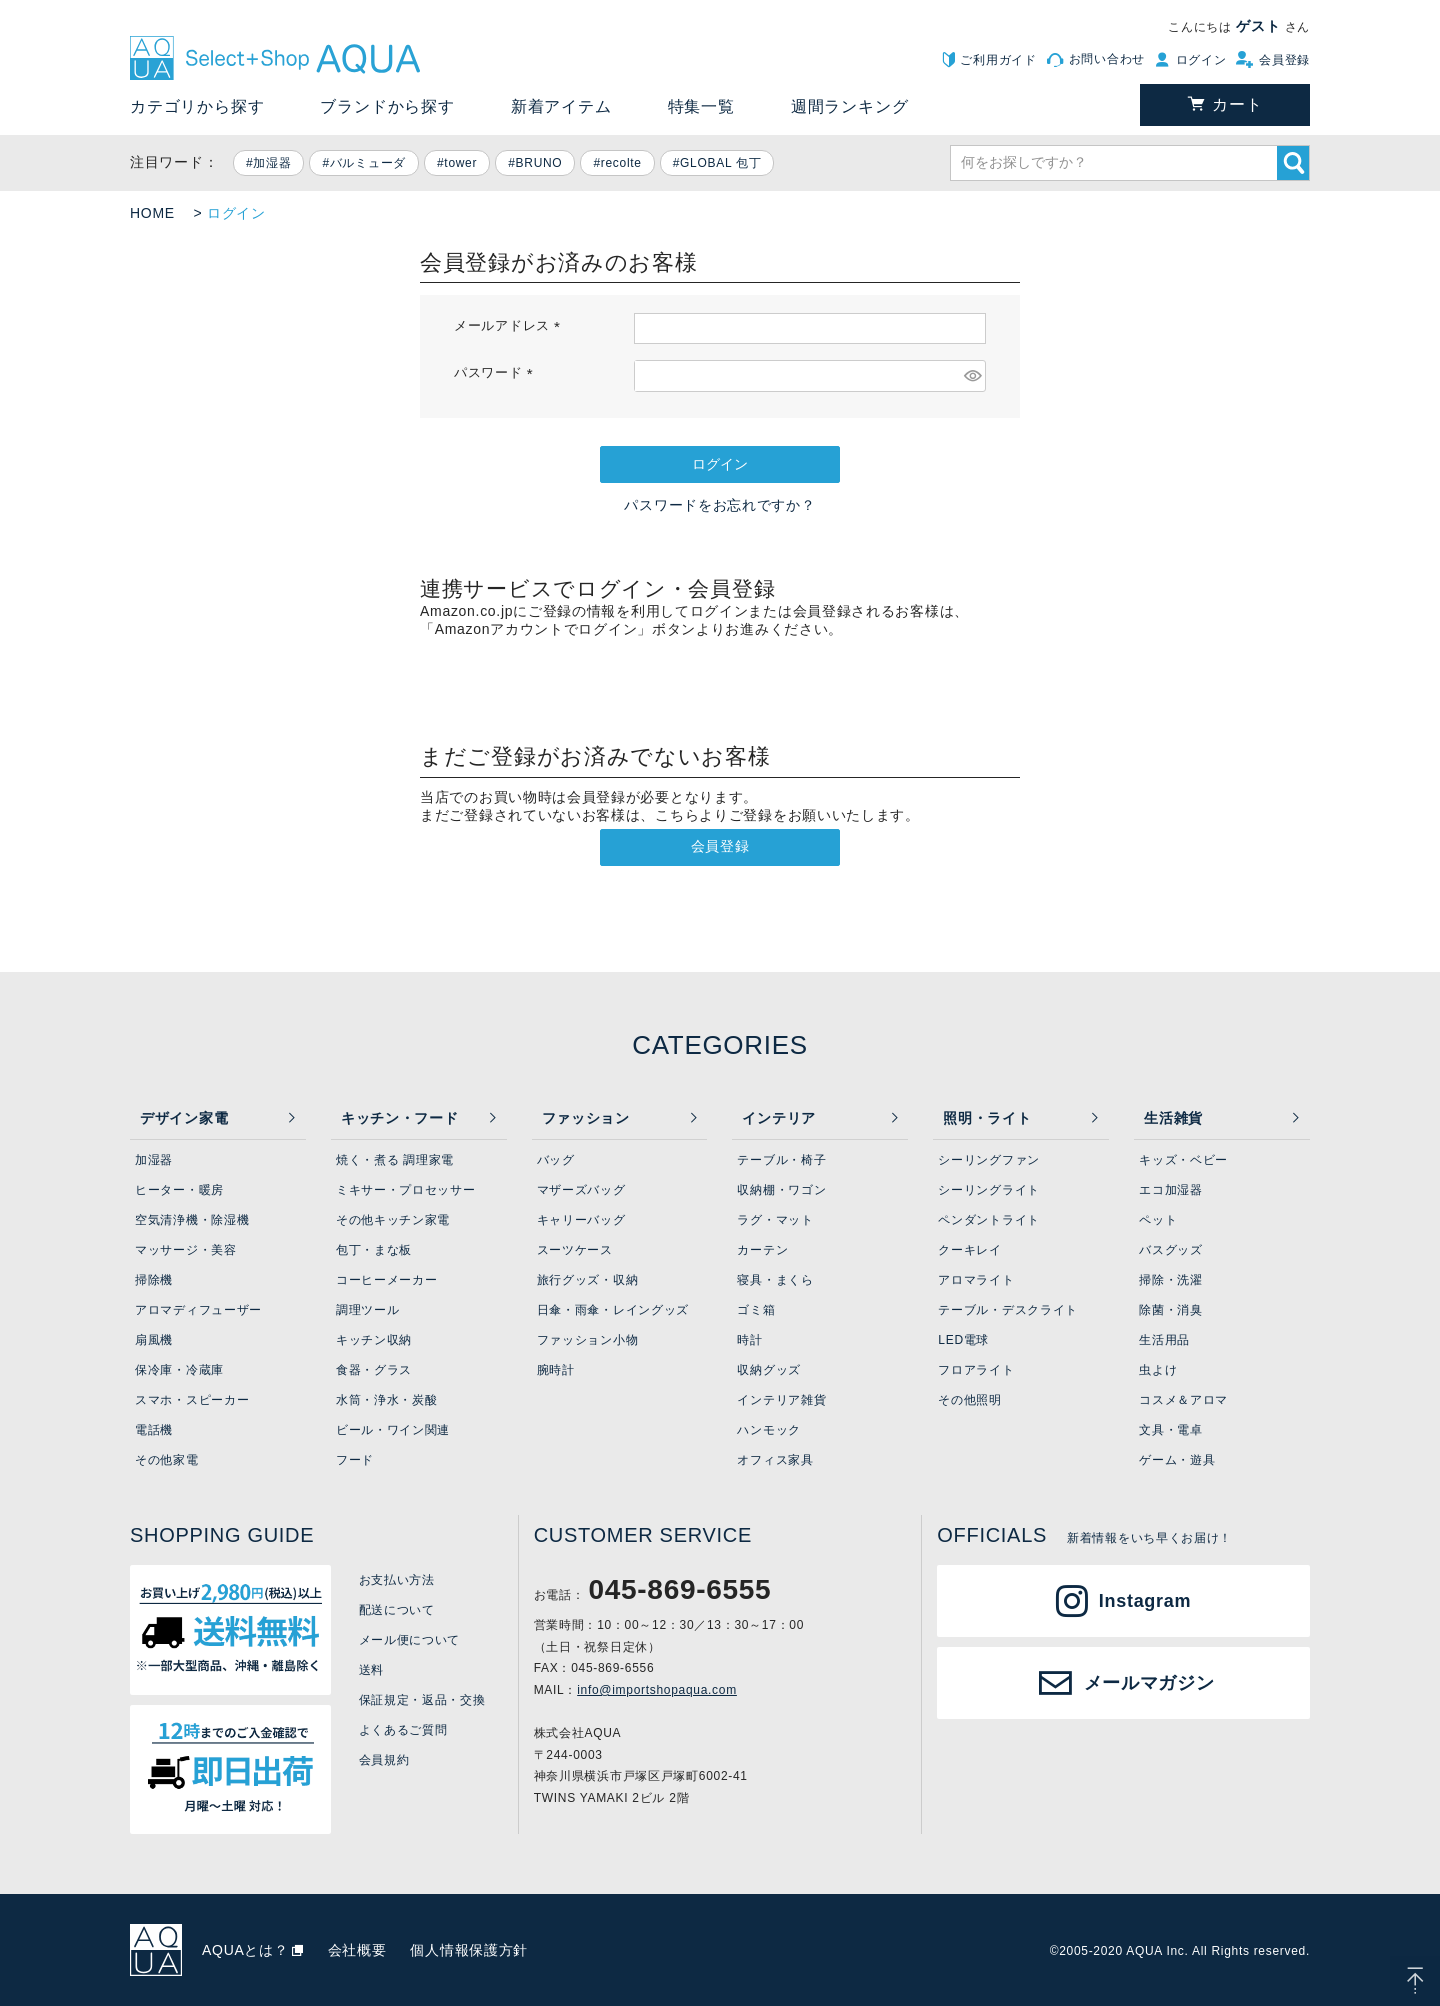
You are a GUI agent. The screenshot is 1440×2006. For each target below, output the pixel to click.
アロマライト (976, 1280)
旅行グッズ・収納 (588, 1280)
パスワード (496, 373)
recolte (621, 163)
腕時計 (556, 1370)
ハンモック (769, 1430)
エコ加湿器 (1171, 1190)
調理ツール (368, 1310)
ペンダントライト (989, 1220)
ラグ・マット (775, 1220)
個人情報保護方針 (469, 1950)
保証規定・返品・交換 (422, 1700)
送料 (371, 1670)
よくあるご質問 (403, 1730)
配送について (397, 1610)
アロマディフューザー (198, 1310)
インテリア (779, 1118)
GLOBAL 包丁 (720, 163)
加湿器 (272, 163)
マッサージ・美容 (186, 1250)
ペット (1158, 1220)
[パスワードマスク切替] (972, 376)
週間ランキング (850, 106)
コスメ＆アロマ (1183, 1400)
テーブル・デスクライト (1008, 1310)
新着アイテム (561, 106)
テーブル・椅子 (781, 1160)
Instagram (1145, 1601)
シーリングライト (989, 1190)
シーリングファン (989, 1160)
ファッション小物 (588, 1340)
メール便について (410, 1640)
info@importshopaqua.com (657, 1690)
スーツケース (575, 1250)
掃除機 (154, 1280)
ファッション (586, 1118)
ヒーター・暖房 (179, 1190)
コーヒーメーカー (387, 1280)
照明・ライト (987, 1118)
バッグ (556, 1160)
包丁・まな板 (374, 1250)
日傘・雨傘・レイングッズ (613, 1310)
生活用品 (1164, 1340)
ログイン (1201, 60)
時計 (749, 1340)
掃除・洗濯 (1171, 1280)
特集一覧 (701, 106)
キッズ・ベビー (1183, 1160)
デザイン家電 (184, 1118)
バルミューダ (368, 163)
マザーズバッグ (581, 1190)
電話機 (154, 1430)
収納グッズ (769, 1370)
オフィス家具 (775, 1460)
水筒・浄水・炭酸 (387, 1400)
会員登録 (1284, 60)
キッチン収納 (374, 1340)
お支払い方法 (397, 1580)
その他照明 (970, 1400)
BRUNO (539, 163)
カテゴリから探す (197, 106)
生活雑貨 (1173, 1118)
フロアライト (976, 1370)
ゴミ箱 (756, 1310)
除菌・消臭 (1171, 1310)
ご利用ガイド (998, 60)
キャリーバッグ (581, 1220)
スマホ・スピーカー (192, 1400)
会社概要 (357, 1950)
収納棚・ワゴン (781, 1190)
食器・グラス (374, 1370)
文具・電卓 (1171, 1430)
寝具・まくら (775, 1280)
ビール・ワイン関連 (393, 1430)
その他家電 (167, 1460)
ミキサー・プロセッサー (406, 1190)
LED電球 (963, 1340)
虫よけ (1158, 1370)
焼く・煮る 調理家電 (395, 1160)
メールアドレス (510, 326)
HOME (152, 213)
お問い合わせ (1107, 59)
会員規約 (384, 1760)
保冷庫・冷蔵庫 (179, 1370)
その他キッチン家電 (393, 1220)
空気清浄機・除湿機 (192, 1220)
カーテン (762, 1250)
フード (355, 1460)
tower (460, 163)
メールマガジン (1149, 1683)
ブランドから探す (387, 106)
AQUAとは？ (245, 1950)
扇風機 (154, 1340)
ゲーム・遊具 (1177, 1460)
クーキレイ (970, 1250)
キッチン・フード (400, 1118)
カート (1237, 104)
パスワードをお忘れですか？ (719, 505)
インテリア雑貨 (781, 1400)
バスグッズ (1171, 1250)
